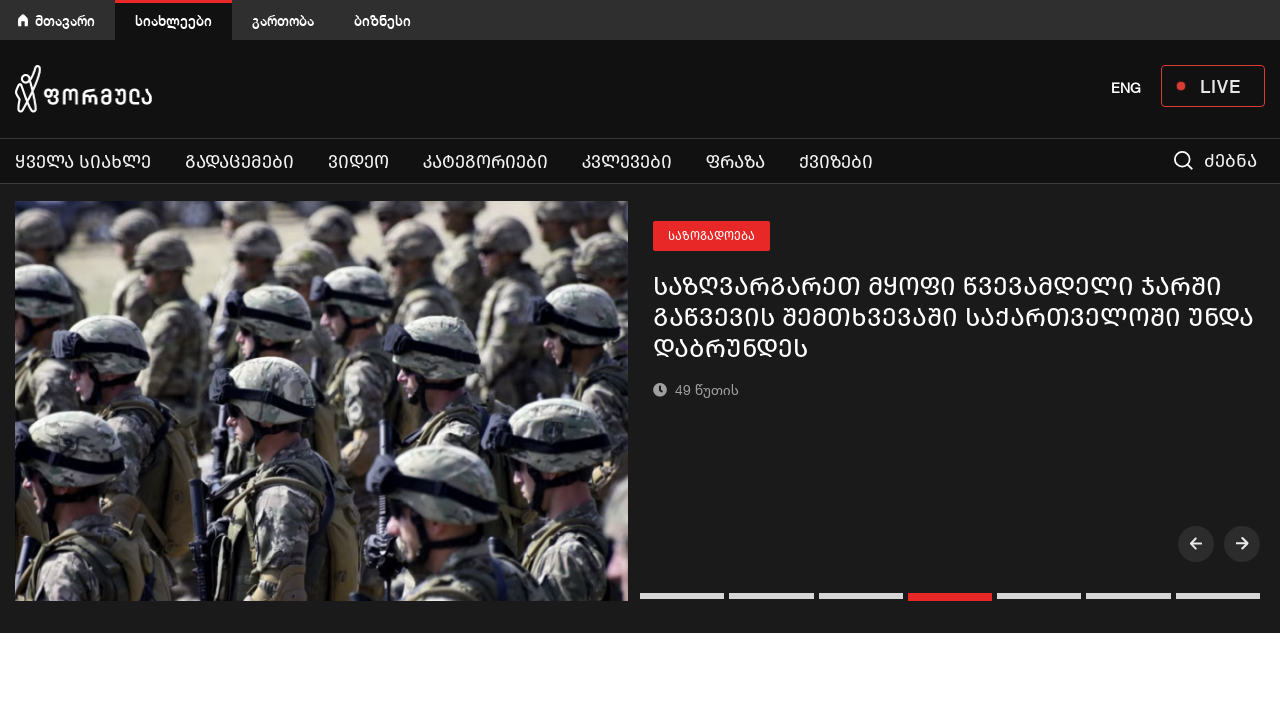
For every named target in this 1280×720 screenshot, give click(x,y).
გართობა (283, 20)
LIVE (1220, 86)
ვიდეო (358, 162)
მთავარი (65, 20)
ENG (1126, 88)
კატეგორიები (485, 162)
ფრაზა (735, 162)
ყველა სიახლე (83, 162)
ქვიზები (836, 162)
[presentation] (1196, 544)
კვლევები (627, 162)
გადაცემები (239, 162)
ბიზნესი (382, 20)
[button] (684, 596)
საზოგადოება (711, 236)
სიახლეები (173, 20)
